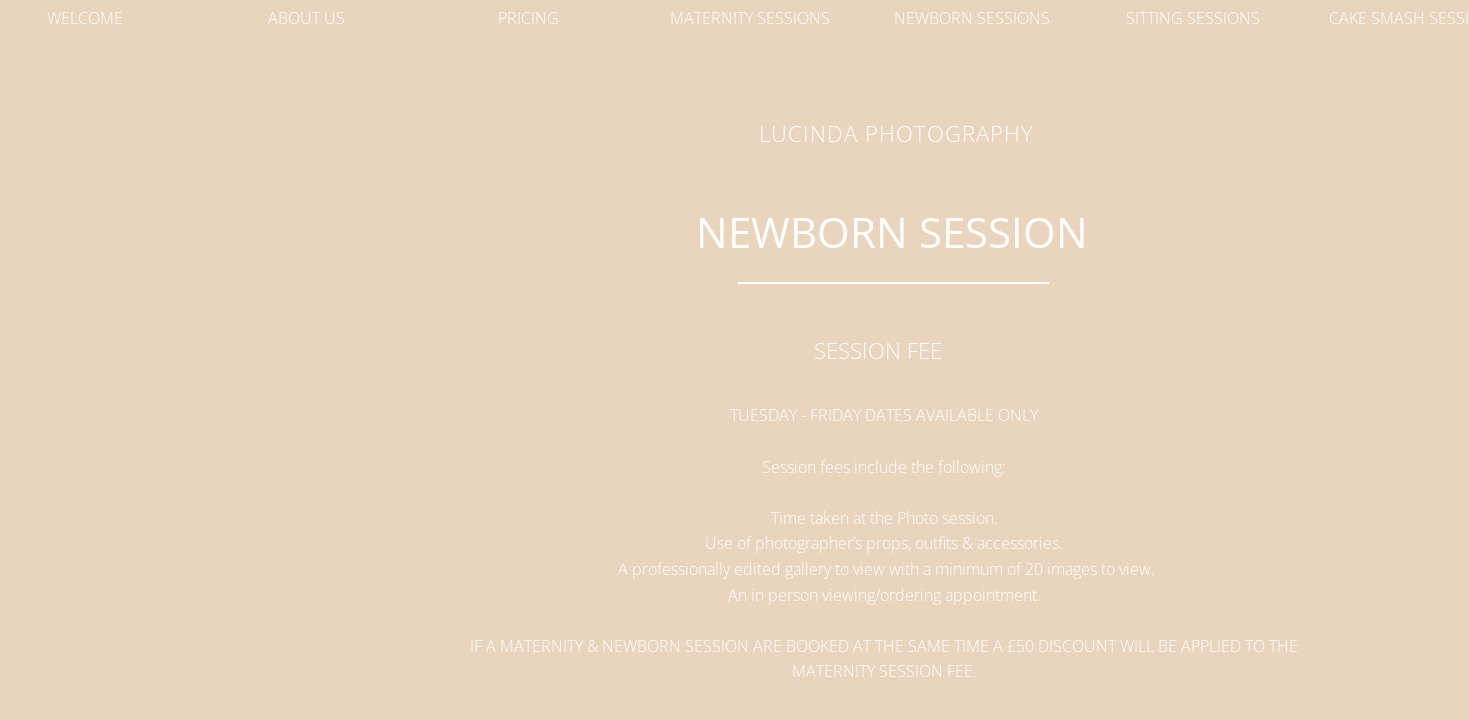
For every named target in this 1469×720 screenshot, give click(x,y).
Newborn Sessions (972, 18)
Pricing (528, 18)
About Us (306, 18)
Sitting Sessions (1193, 18)
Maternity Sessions (750, 18)
